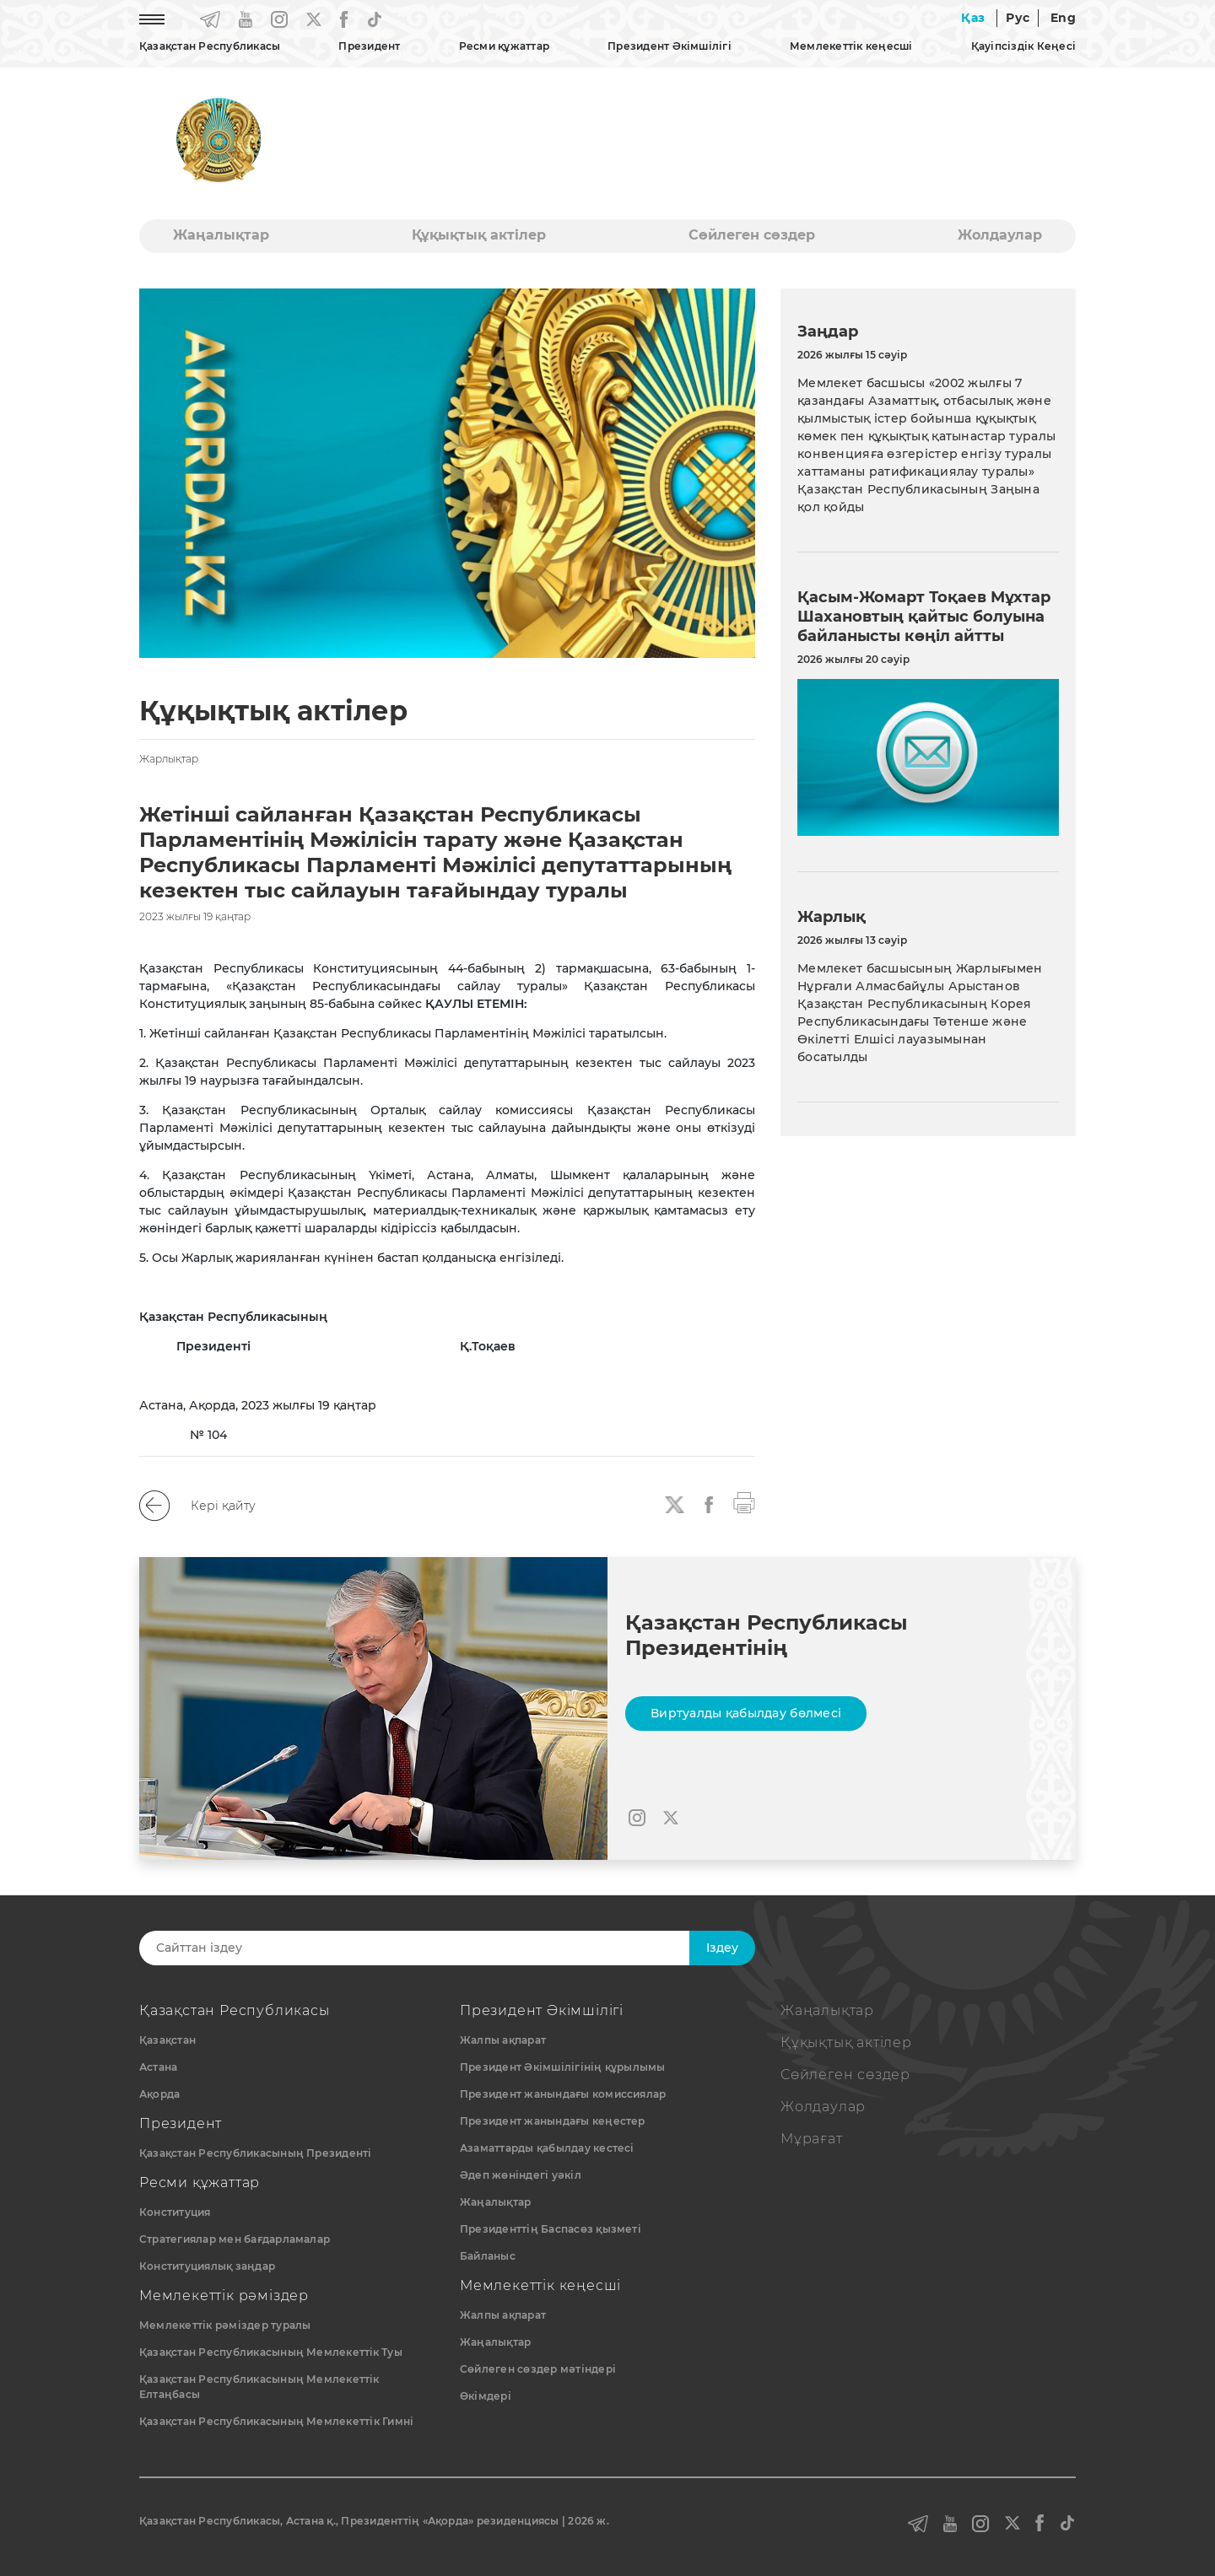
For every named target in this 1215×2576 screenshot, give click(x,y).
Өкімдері (485, 2396)
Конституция (175, 2212)
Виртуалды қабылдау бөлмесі (746, 1713)
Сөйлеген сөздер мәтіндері (538, 2369)
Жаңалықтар (221, 235)
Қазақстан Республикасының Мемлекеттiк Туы (270, 2352)
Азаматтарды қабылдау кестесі (547, 2148)
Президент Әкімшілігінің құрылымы (563, 2067)
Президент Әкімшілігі (670, 46)
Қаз (973, 17)
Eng (1063, 17)
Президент (369, 46)
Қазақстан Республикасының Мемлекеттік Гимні (276, 2421)
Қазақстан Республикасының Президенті (255, 2153)
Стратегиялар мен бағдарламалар (234, 2239)
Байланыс (488, 2256)
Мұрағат (811, 2139)
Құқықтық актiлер (479, 235)
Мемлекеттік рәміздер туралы (224, 2325)
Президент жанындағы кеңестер (552, 2121)
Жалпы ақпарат (503, 2040)
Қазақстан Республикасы (209, 46)
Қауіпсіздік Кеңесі (1023, 46)
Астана (158, 2067)
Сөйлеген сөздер (751, 235)
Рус (1017, 17)
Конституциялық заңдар (207, 2266)
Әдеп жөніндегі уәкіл (520, 2175)
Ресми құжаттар (504, 46)
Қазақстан (167, 2040)
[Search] (427, 1948)
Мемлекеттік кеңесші (851, 46)
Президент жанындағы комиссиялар (563, 2094)
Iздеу (722, 1947)
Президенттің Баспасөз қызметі (550, 2229)
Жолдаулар (1000, 235)
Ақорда (159, 2094)
